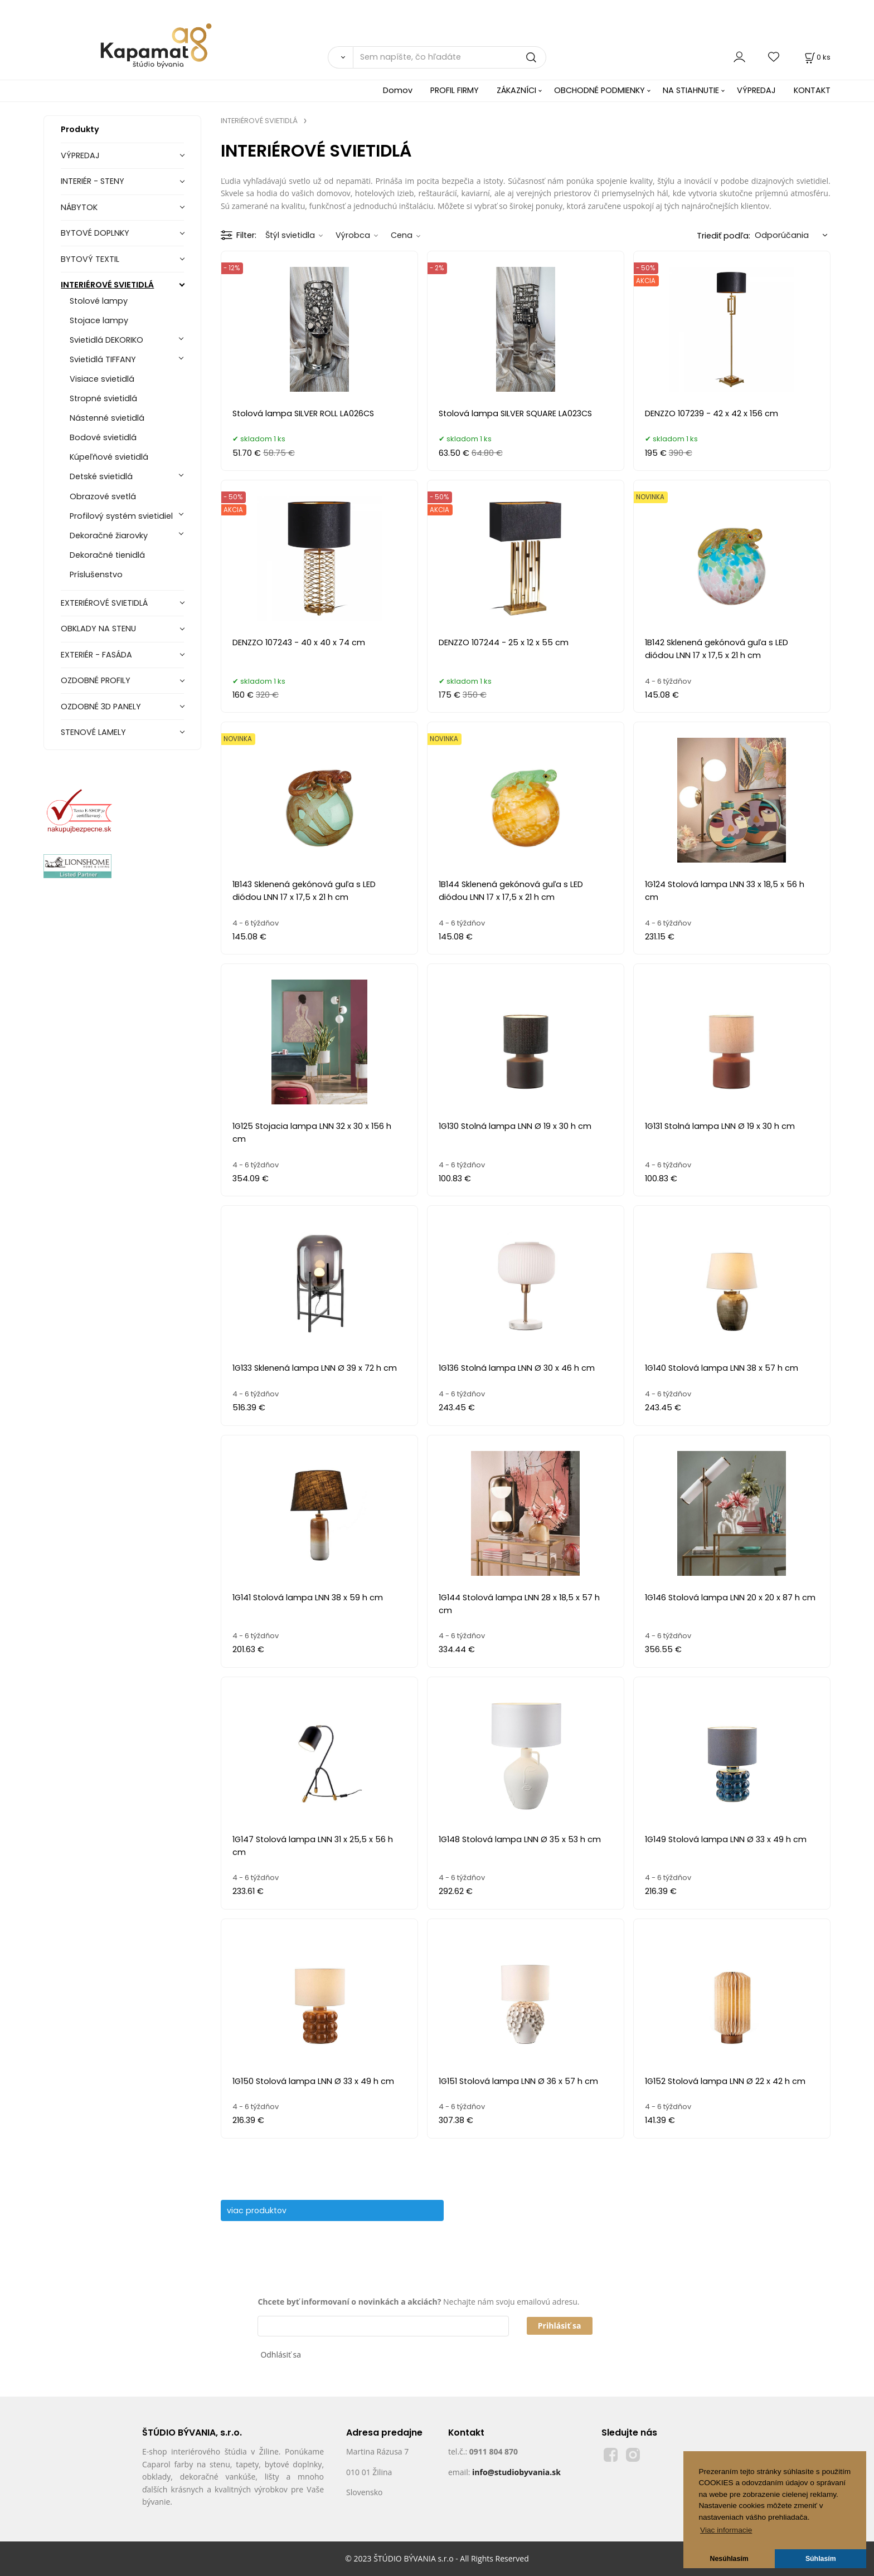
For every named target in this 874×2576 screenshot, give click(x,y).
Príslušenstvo (96, 574)
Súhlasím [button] (820, 2559)
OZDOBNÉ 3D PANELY (101, 706)
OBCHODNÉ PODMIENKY (599, 90)
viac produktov (262, 2210)
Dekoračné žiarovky (109, 535)
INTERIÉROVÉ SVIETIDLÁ (107, 284)
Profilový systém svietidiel (121, 516)
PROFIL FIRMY (454, 90)
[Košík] (817, 57)
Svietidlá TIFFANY (103, 359)
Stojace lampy (99, 320)
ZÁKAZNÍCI (516, 90)
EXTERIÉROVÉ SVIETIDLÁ (104, 602)
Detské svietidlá (101, 476)
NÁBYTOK (79, 207)
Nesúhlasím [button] (729, 2559)
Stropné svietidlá (103, 398)
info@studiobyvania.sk (516, 2472)
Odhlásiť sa (280, 2355)
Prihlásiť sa (559, 2326)
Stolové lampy (99, 300)
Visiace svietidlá (102, 378)
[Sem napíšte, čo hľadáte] (449, 57)
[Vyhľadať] (340, 57)
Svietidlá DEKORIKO (106, 339)
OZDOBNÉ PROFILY (95, 680)
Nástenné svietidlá (107, 417)
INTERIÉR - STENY (92, 181)
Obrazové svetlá (103, 496)
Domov (397, 90)
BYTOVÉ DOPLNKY (95, 232)
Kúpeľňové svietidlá (109, 456)
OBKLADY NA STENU (98, 628)
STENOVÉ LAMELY (93, 732)
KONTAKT (812, 90)
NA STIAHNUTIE (691, 90)
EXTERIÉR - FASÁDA (96, 654)
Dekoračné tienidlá (107, 555)
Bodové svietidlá (103, 437)
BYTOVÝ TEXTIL (90, 259)
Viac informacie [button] (726, 2530)
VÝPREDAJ (756, 90)
